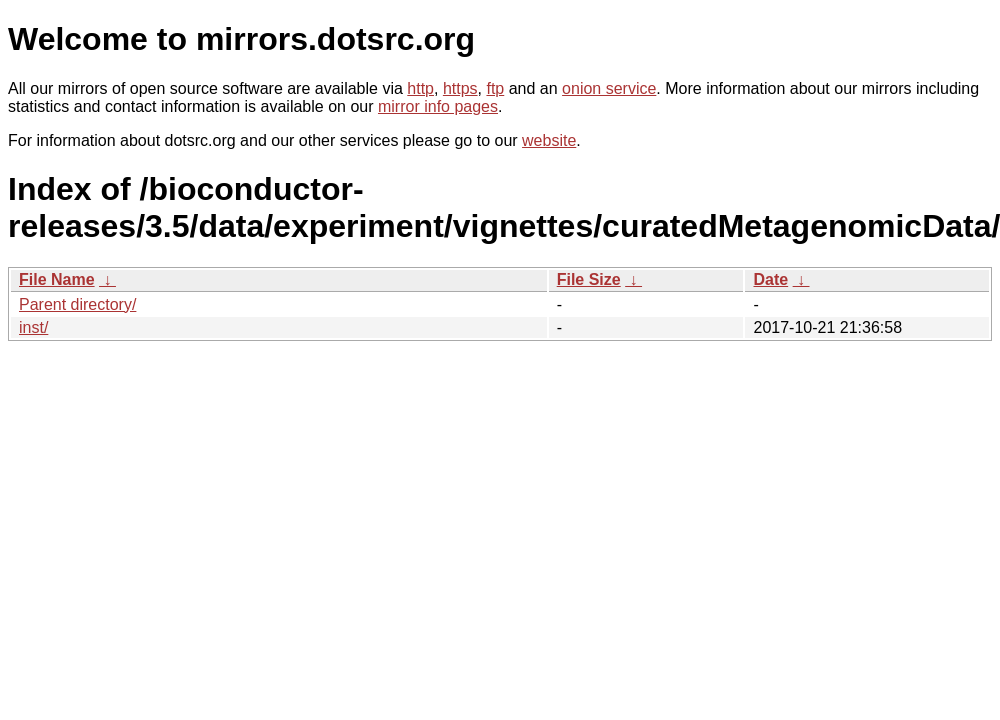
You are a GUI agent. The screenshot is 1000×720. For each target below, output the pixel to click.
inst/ (33, 327)
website (549, 140)
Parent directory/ (77, 304)
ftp (495, 88)
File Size (589, 279)
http (420, 88)
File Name (57, 279)
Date (770, 279)
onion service (609, 88)
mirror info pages (438, 106)
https (460, 88)
